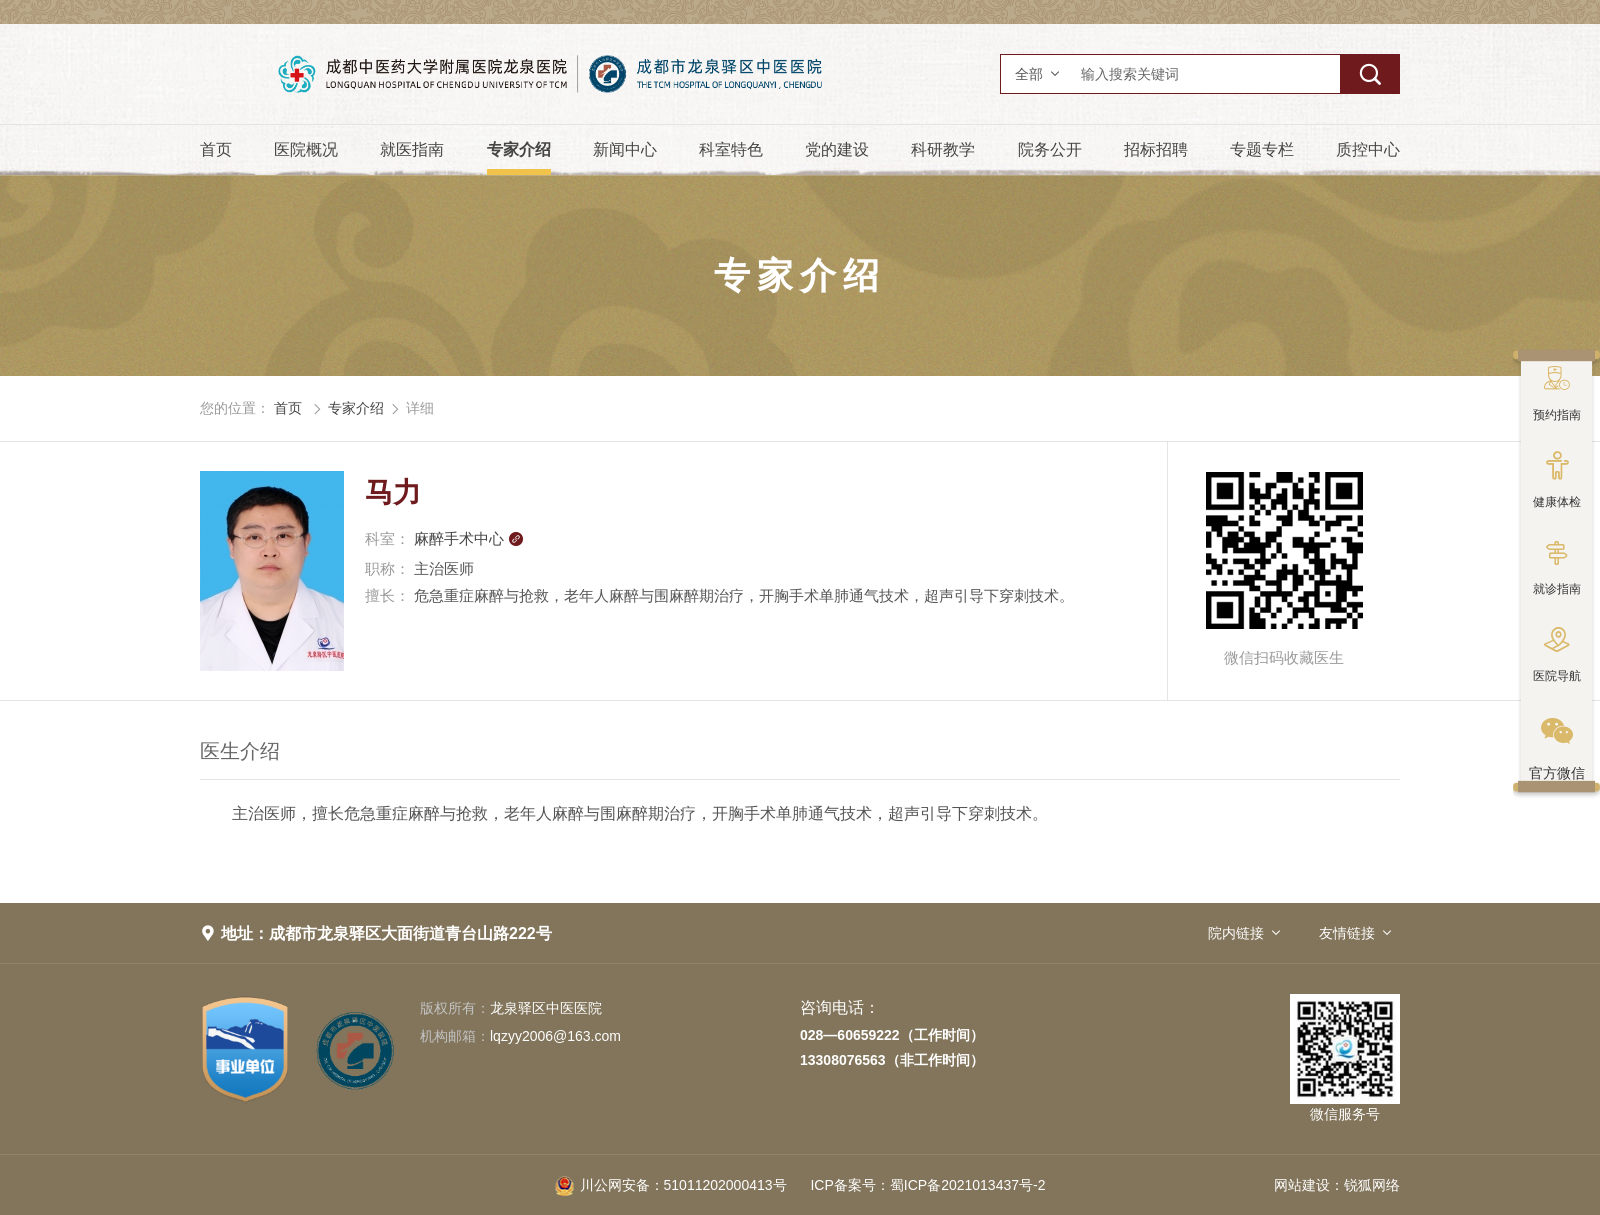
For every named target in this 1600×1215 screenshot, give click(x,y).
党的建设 (837, 149)
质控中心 (1368, 149)
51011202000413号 (671, 1185)
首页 (216, 149)
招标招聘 (1156, 149)
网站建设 (1302, 1185)
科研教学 (943, 149)
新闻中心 (625, 149)
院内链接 (1236, 933)
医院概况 (306, 149)
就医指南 (412, 149)
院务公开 (1050, 149)
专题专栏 (1262, 149)
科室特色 (731, 149)
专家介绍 (519, 149)
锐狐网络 (1372, 1185)
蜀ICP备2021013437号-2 (927, 1185)
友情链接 (1347, 933)
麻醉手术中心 (469, 538)
